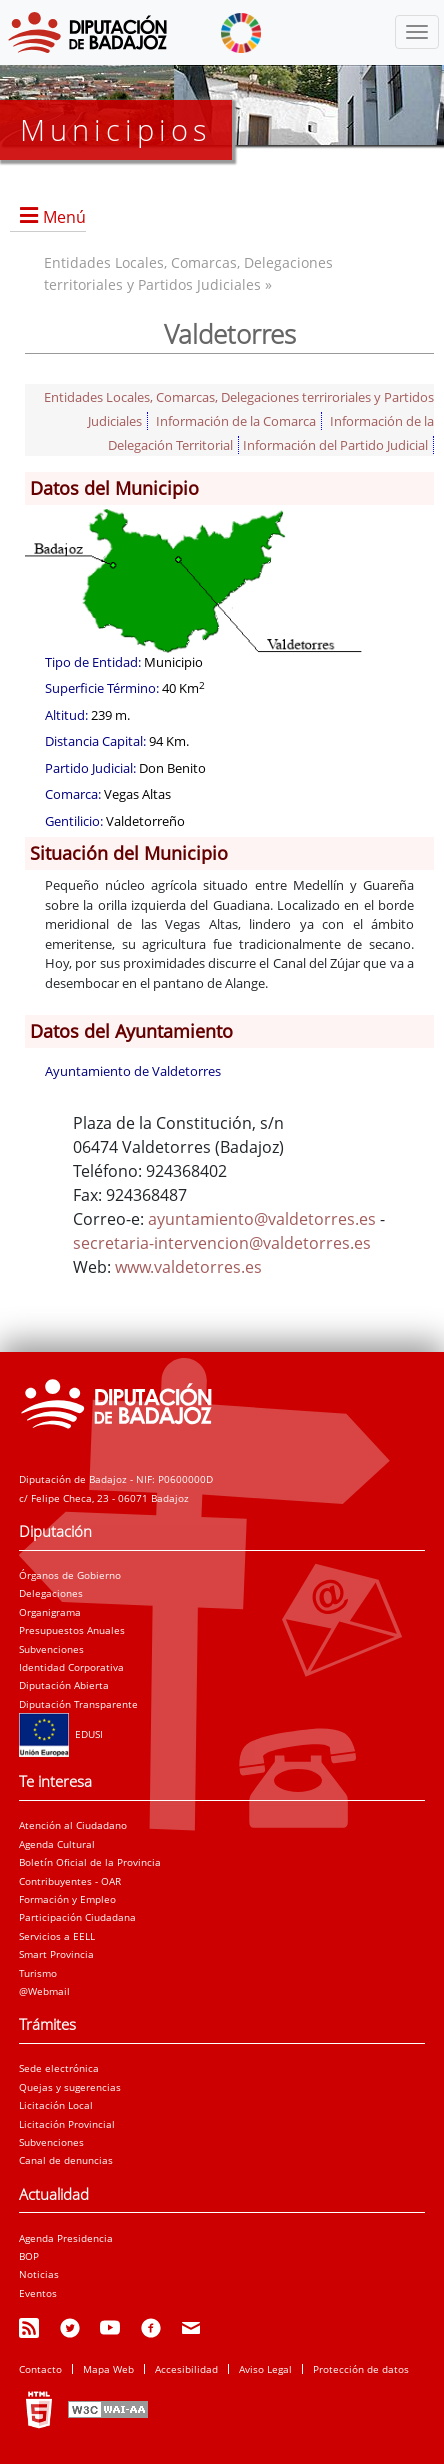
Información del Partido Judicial (335, 445)
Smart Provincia (56, 1954)
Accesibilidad (186, 2369)
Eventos (38, 2293)
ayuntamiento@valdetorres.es (262, 1219)
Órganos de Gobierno (70, 1575)
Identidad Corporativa (71, 1667)
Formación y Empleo (67, 1899)
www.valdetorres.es (188, 1267)
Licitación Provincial (67, 2124)
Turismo (38, 1973)
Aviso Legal (265, 2369)
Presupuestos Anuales (72, 1630)
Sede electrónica (59, 2068)
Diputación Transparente (78, 1704)
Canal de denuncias (66, 2160)
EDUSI (61, 1734)
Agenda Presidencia (66, 2238)
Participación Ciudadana (77, 1917)
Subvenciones (51, 1649)
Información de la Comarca (236, 421)
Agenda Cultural (57, 1844)
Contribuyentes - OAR (70, 1881)
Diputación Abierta (64, 1685)
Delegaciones (51, 1593)
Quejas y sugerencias (70, 2087)
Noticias (39, 2274)
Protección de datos (361, 2369)
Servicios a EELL (57, 1936)
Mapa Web (108, 2369)
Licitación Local (56, 2105)
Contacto (40, 2369)
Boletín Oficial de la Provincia (90, 1862)
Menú (64, 217)
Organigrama (50, 1612)
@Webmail (44, 1991)
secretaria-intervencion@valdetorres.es (222, 1243)
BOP (29, 2256)
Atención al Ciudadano (73, 1825)
